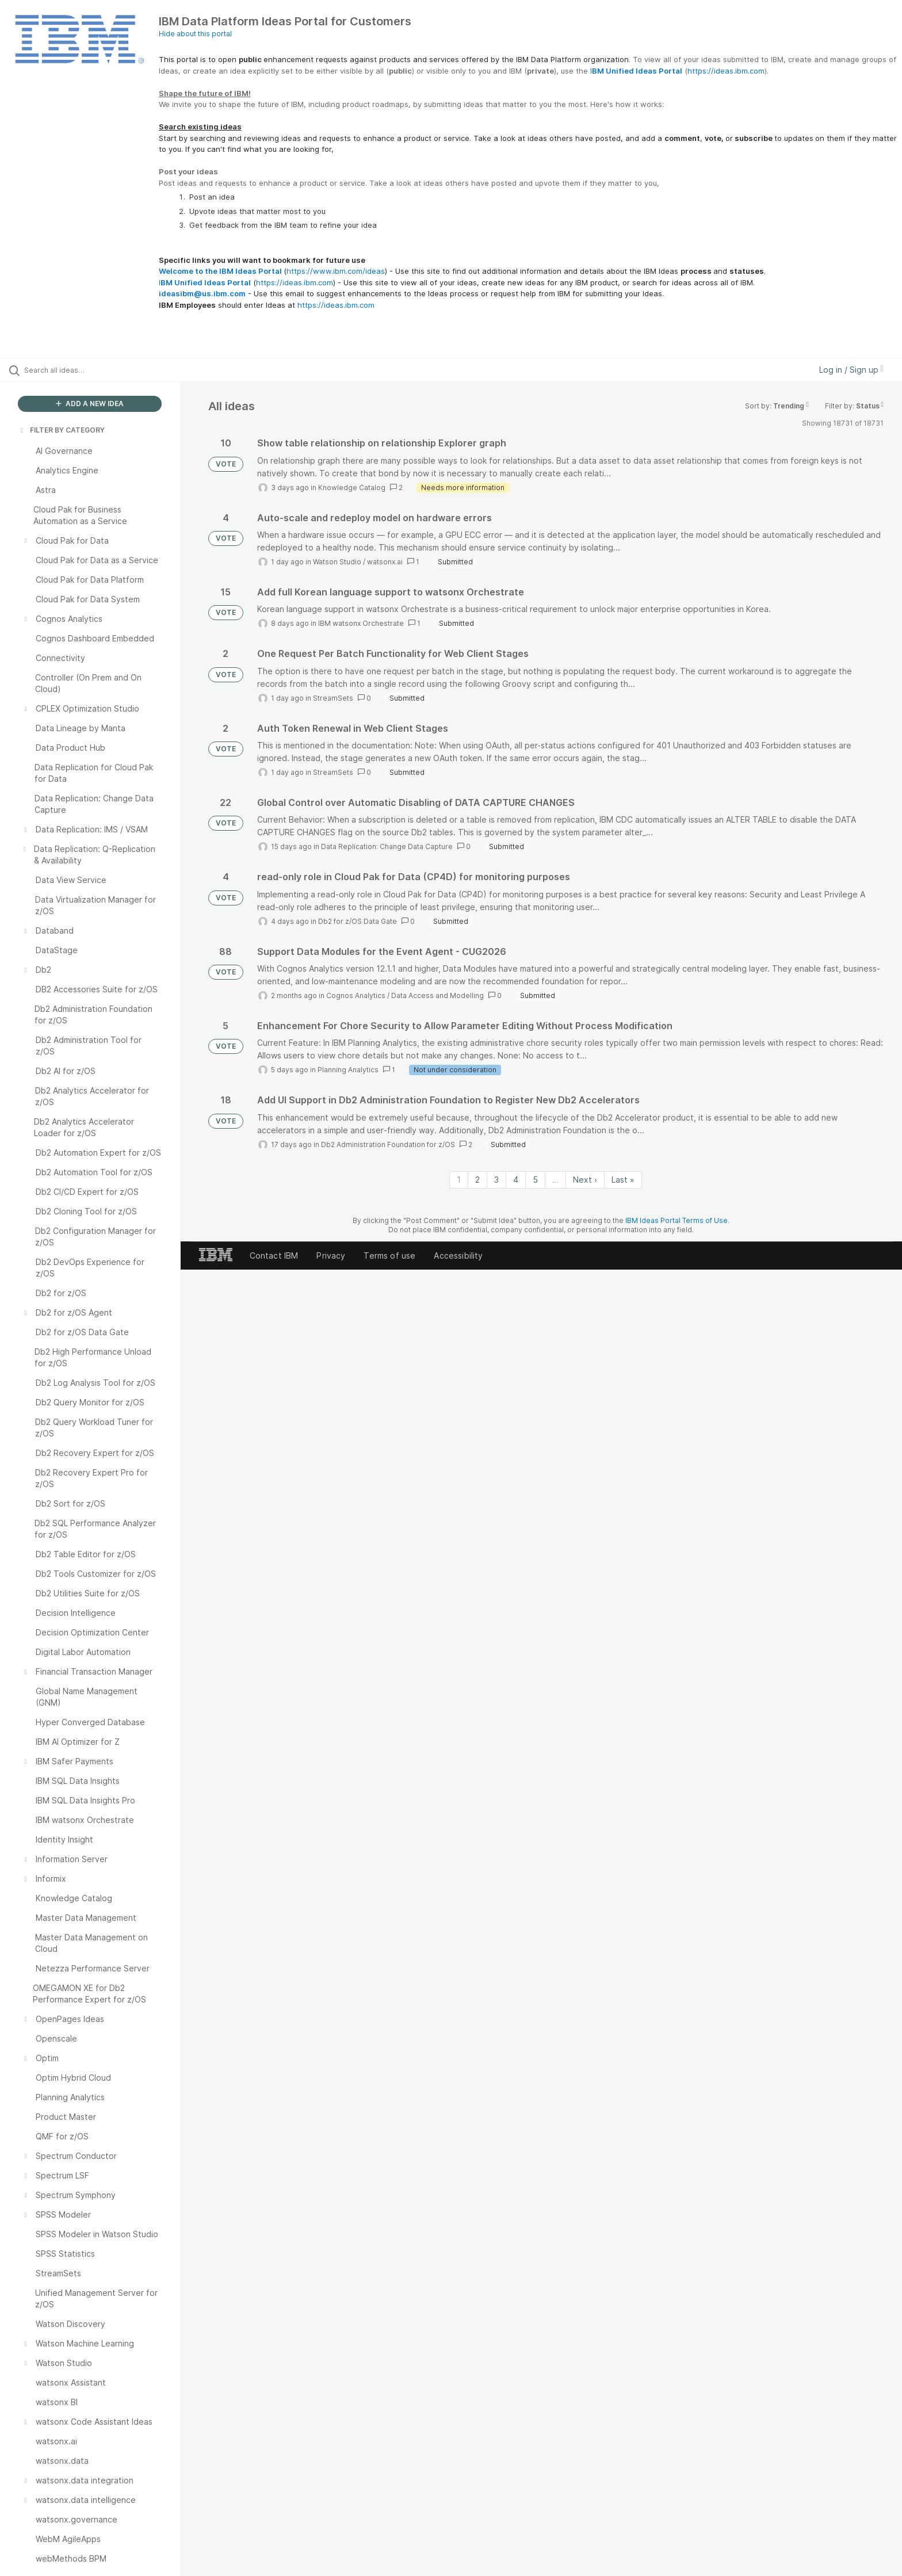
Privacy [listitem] (330, 1255)
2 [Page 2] (477, 1179)
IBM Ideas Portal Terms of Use (676, 1220)
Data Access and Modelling (437, 995)
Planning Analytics (348, 1069)
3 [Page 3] (496, 1179)
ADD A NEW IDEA (90, 403)
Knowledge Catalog (351, 487)
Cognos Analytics (355, 995)
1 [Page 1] (459, 1179)
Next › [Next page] (585, 1179)
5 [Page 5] (535, 1179)
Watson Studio (337, 561)
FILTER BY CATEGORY (61, 430)
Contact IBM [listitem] (274, 1255)
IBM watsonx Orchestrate (361, 623)
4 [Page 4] (515, 1179)
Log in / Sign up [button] (851, 369)
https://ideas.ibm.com (726, 70)
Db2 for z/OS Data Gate (357, 921)
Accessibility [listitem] (458, 1255)
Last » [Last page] (623, 1179)
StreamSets (333, 698)
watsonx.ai (385, 561)
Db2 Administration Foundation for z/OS (388, 1144)
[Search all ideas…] (105, 370)
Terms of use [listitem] (389, 1255)
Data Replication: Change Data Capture (387, 846)
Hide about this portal (195, 33)
